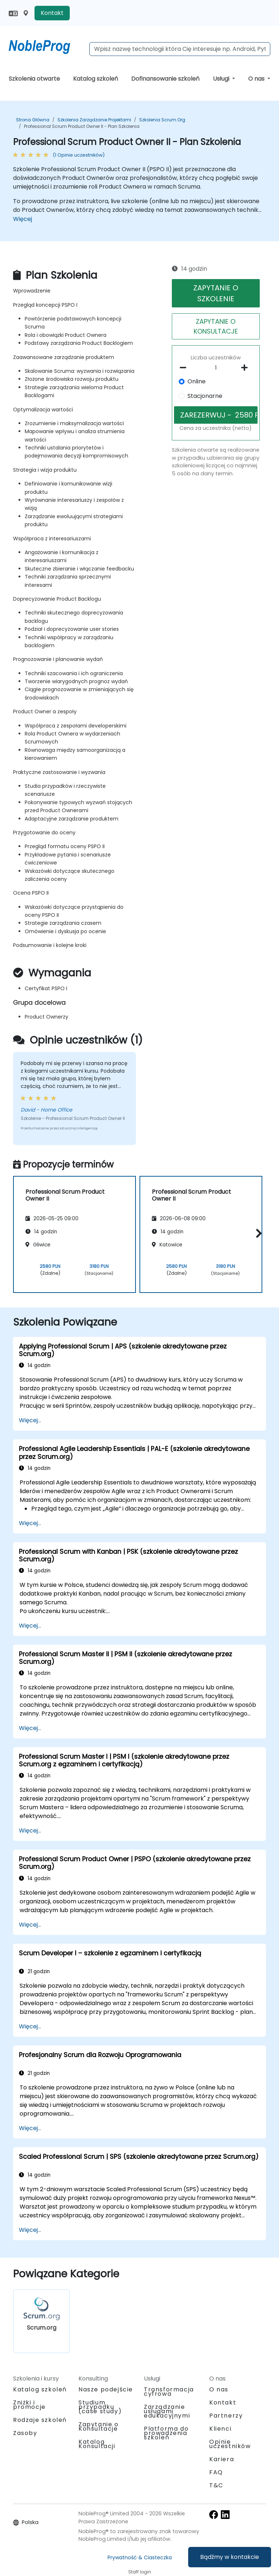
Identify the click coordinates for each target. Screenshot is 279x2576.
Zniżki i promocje (29, 2404)
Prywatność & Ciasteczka (140, 2557)
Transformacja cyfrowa (169, 2391)
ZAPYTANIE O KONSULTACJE (216, 326)
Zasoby (25, 2433)
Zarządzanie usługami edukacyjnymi (167, 2411)
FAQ (216, 2472)
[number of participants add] (246, 368)
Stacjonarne (204, 396)
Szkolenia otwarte (34, 78)
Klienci (220, 2428)
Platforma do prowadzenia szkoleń (166, 2433)
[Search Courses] (179, 49)
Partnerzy (226, 2415)
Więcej (22, 219)
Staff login (139, 2572)
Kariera (221, 2459)
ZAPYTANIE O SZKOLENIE (215, 293)
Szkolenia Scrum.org (162, 120)
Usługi (222, 78)
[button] (257, 1233)
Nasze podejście (105, 2389)
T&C (216, 2485)
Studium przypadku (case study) (100, 2406)
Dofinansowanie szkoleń (165, 78)
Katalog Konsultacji (97, 2444)
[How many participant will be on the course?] (216, 368)
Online (196, 381)
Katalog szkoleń (95, 78)
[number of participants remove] (185, 368)
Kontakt (52, 13)
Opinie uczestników (230, 2444)
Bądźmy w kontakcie (229, 2557)
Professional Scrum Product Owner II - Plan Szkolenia (82, 126)
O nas (257, 78)
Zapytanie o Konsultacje (98, 2426)
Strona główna (32, 120)
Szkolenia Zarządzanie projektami (94, 120)
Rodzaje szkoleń (40, 2420)
